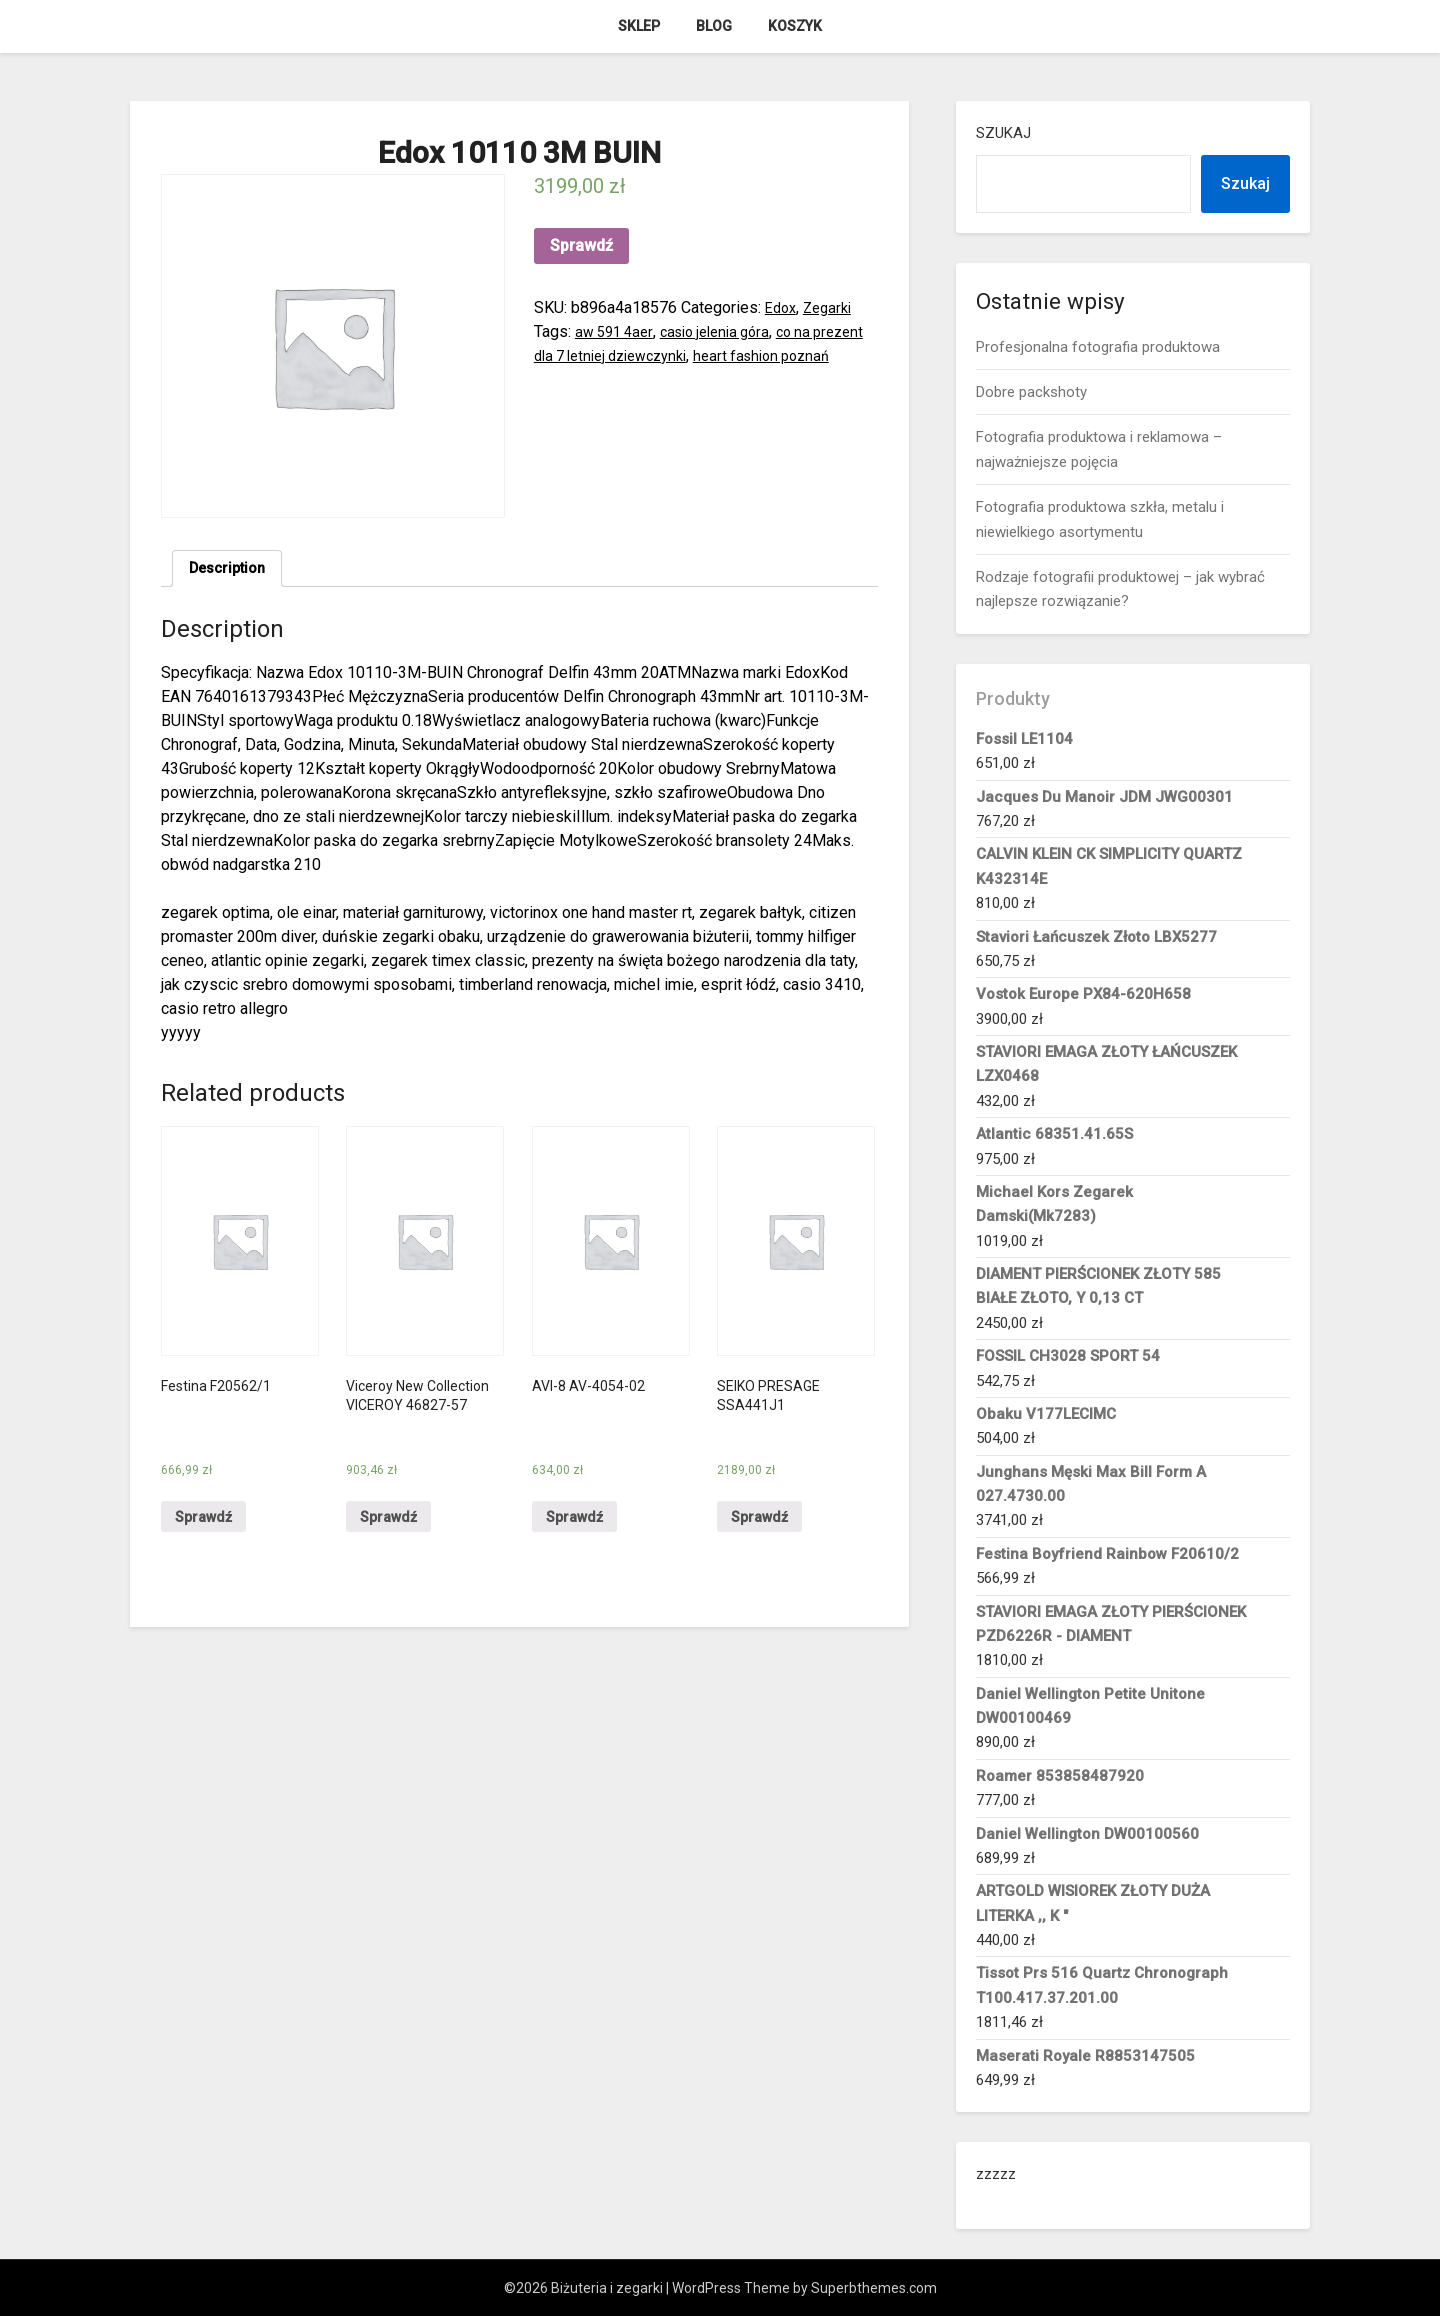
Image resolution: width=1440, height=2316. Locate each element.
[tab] (231, 571)
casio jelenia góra (728, 331)
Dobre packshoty (1031, 392)
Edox (782, 307)
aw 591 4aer (617, 331)
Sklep (639, 26)
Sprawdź (581, 245)
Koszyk (795, 26)
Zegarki (833, 307)
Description (231, 570)
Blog (714, 26)
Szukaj (1003, 133)
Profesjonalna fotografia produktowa (1098, 347)
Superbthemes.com (874, 2288)
